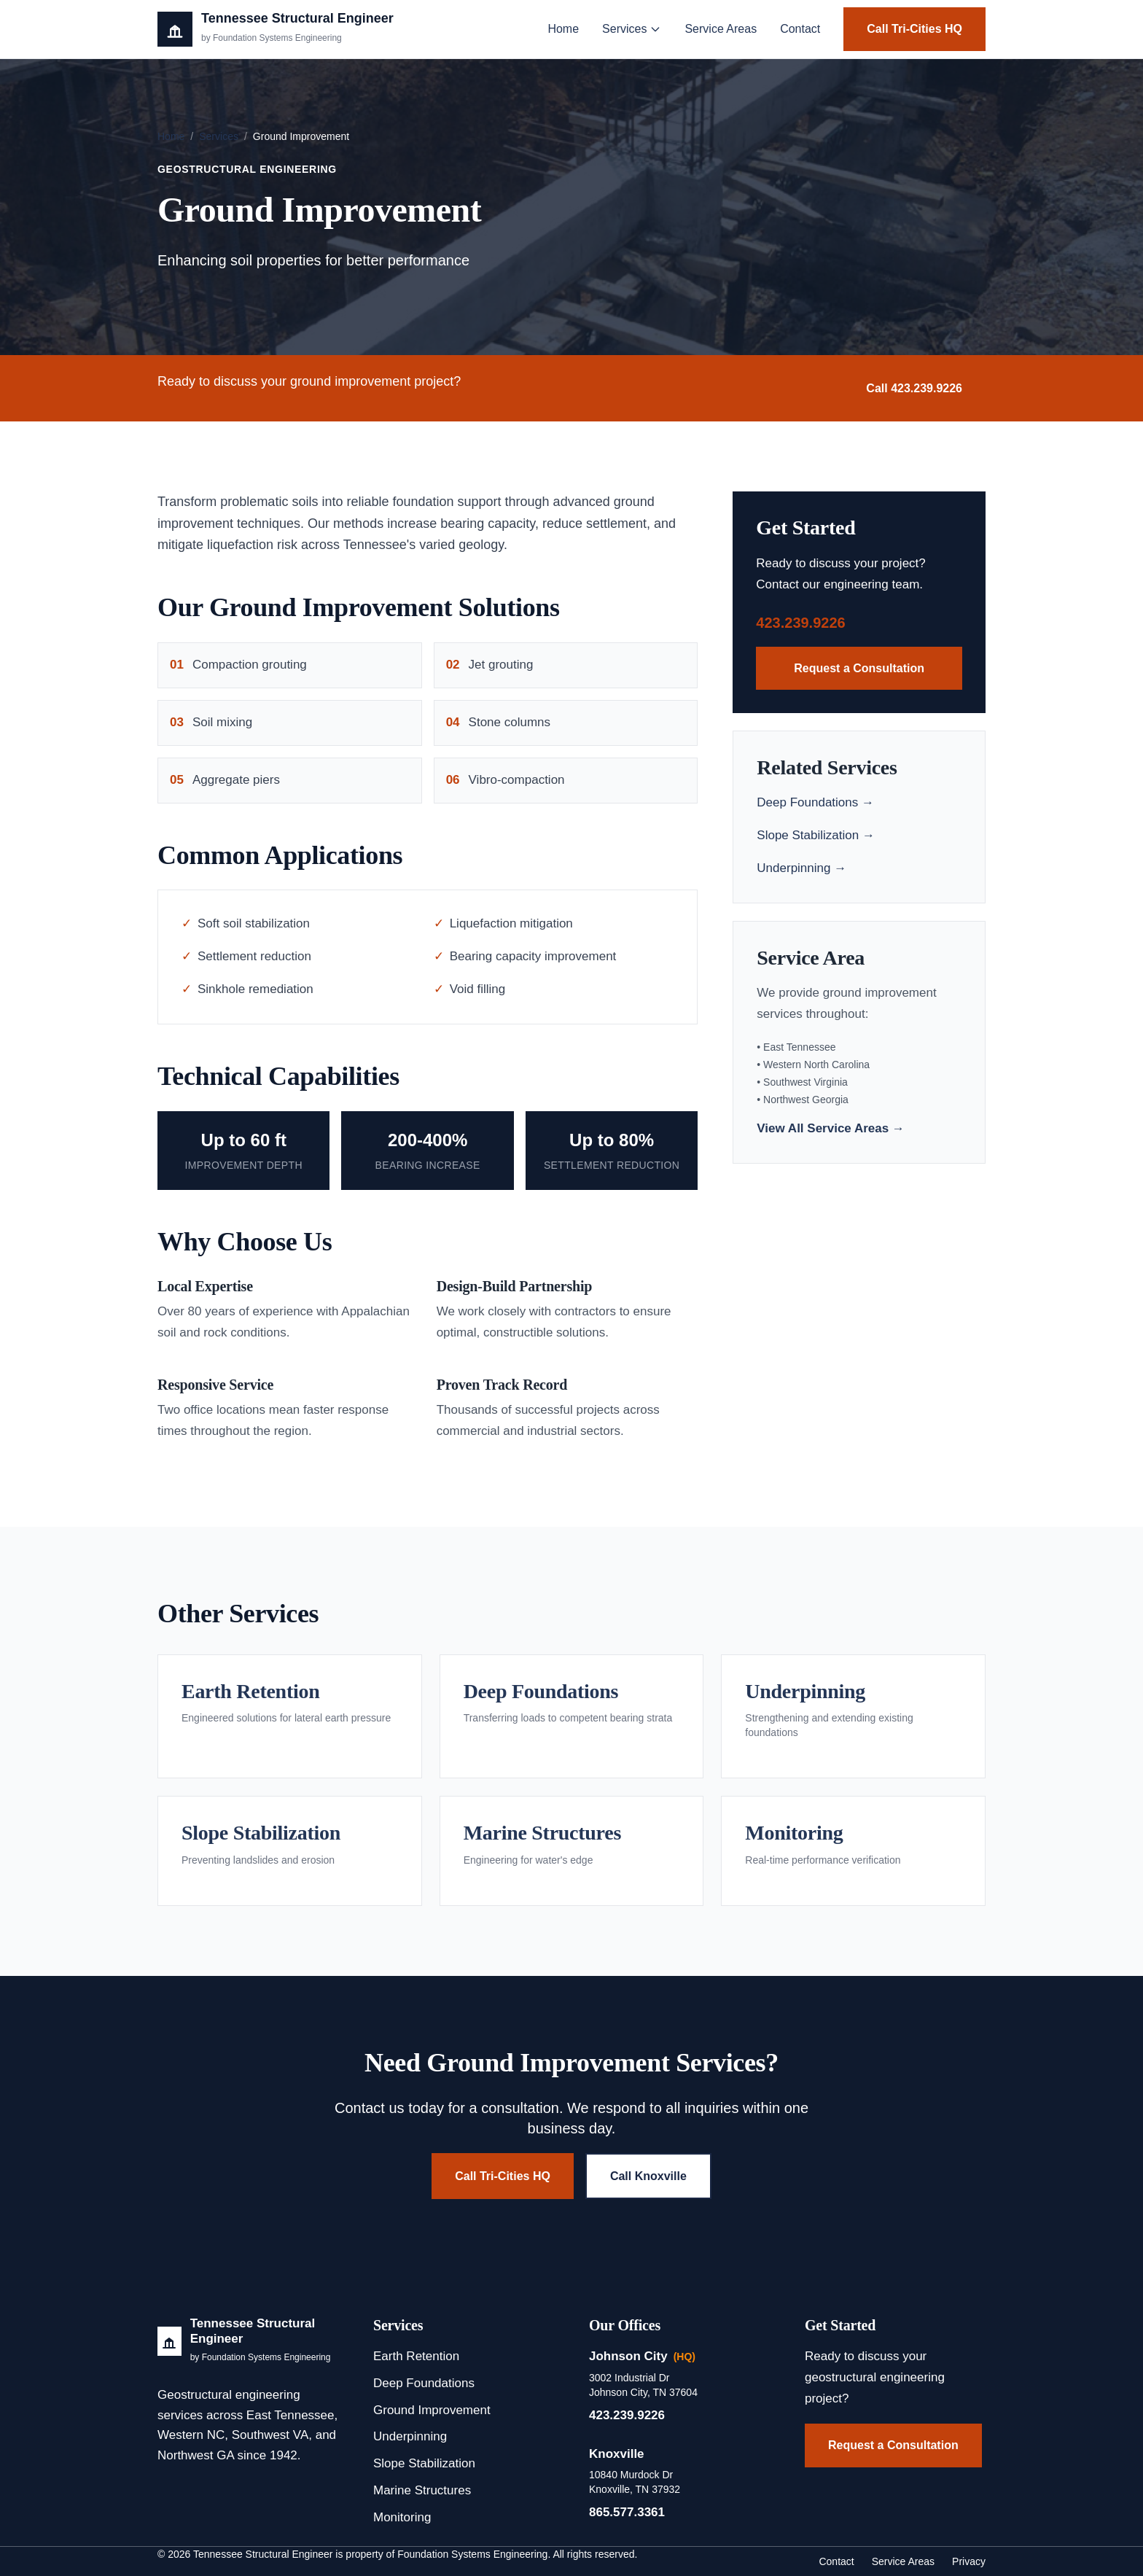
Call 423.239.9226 (914, 388)
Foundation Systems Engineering (472, 2554)
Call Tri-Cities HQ (914, 29)
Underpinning (410, 2436)
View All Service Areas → (831, 1128)
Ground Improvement (432, 2410)
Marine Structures (422, 2490)
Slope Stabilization (424, 2463)
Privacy (969, 2561)
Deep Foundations (424, 2383)
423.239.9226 (800, 623)
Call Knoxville (648, 2176)
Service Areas (720, 29)
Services (631, 29)
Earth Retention (416, 2356)
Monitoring (402, 2517)
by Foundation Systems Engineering (260, 2357)
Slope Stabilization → (816, 835)
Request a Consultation (859, 668)
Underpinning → (801, 868)
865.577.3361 (627, 2512)
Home (563, 29)
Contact (800, 29)
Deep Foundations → (815, 802)
